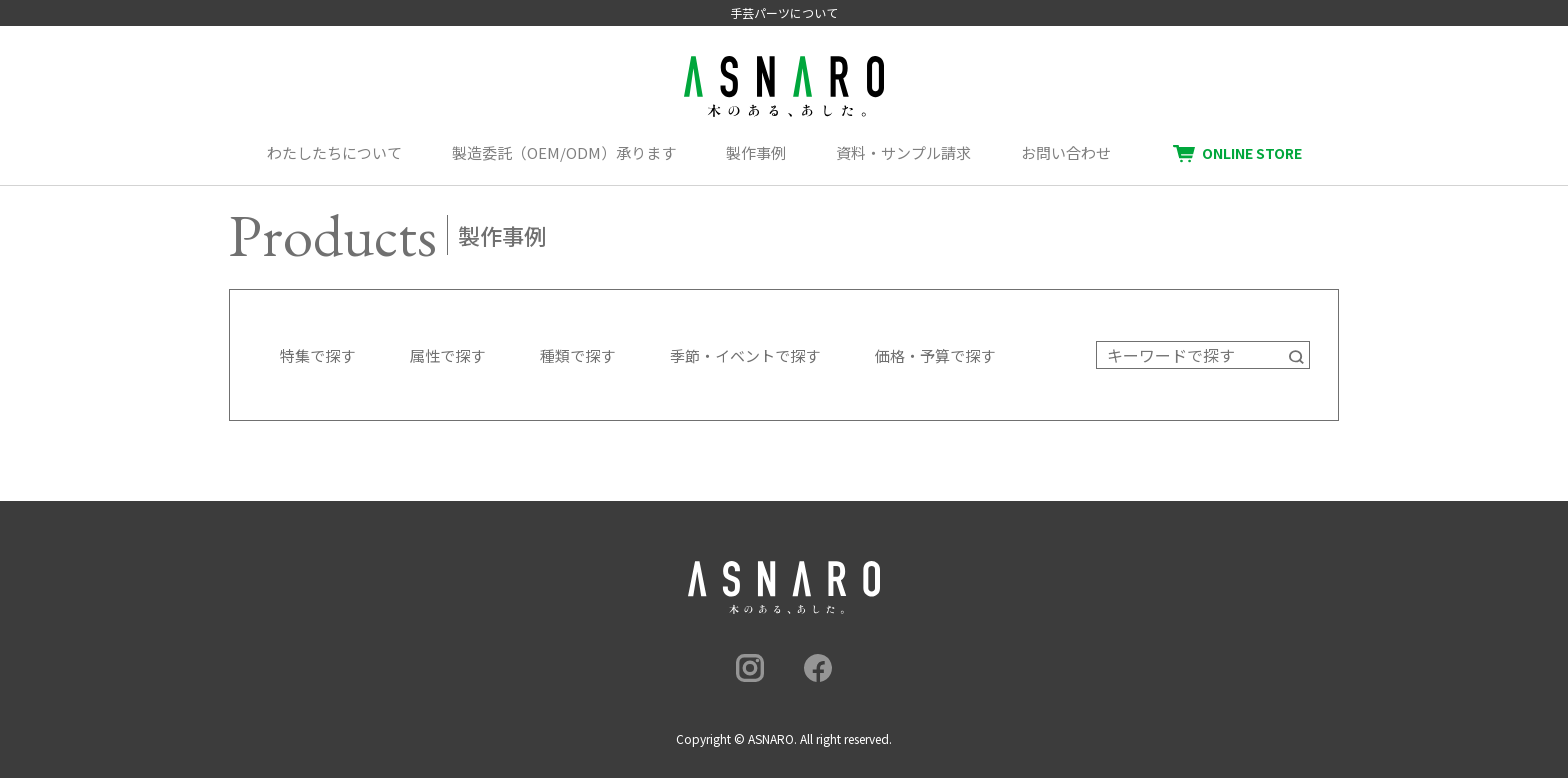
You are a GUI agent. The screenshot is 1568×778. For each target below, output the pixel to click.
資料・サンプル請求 (903, 152)
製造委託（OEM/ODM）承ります (564, 152)
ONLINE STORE (1252, 153)
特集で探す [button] (317, 355)
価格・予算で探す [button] (935, 355)
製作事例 (756, 152)
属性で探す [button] (447, 355)
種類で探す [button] (577, 355)
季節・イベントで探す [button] (745, 355)
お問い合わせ (1066, 152)
